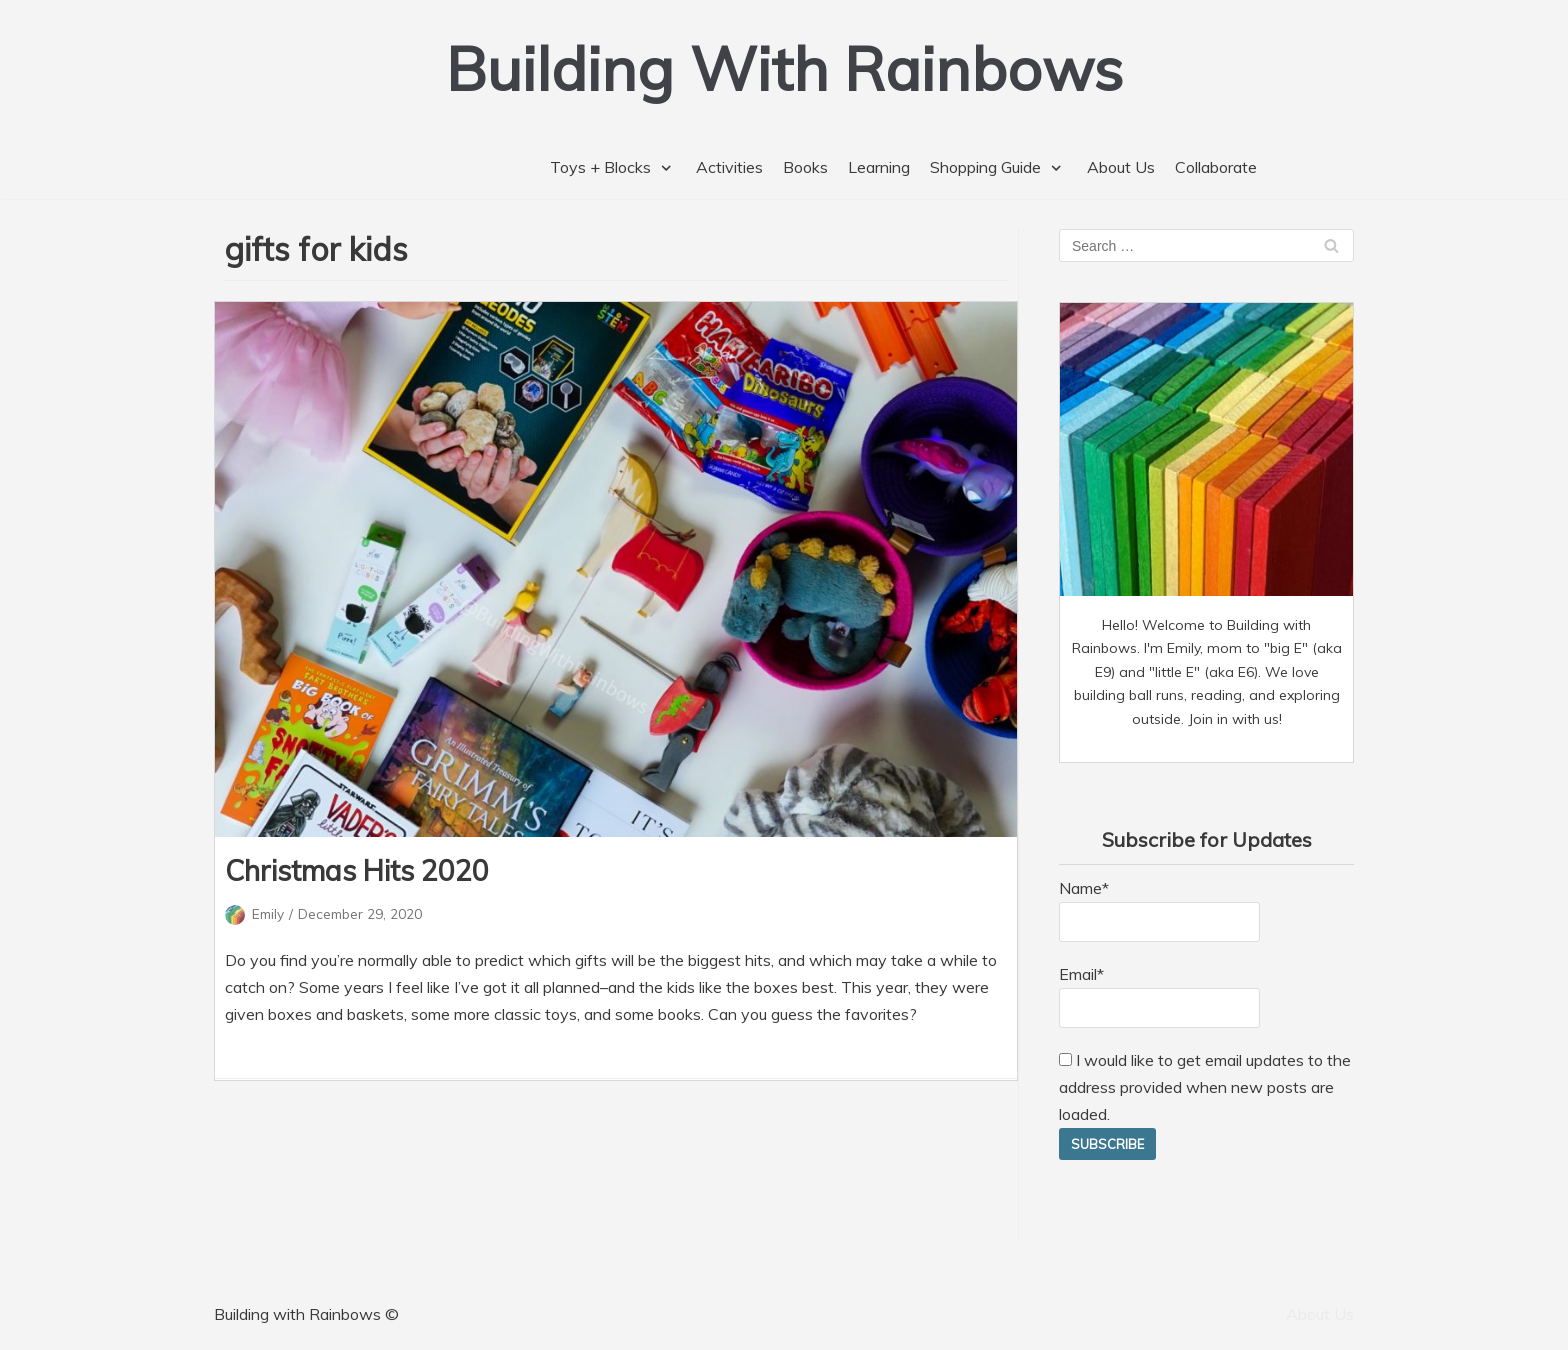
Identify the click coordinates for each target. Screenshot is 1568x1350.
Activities (729, 167)
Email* (1159, 996)
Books (805, 167)
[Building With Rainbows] (784, 68)
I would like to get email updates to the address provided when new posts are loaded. (1205, 1087)
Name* (1159, 910)
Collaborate (1216, 167)
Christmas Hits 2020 (357, 870)
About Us (1121, 167)
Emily (268, 913)
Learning (879, 167)
